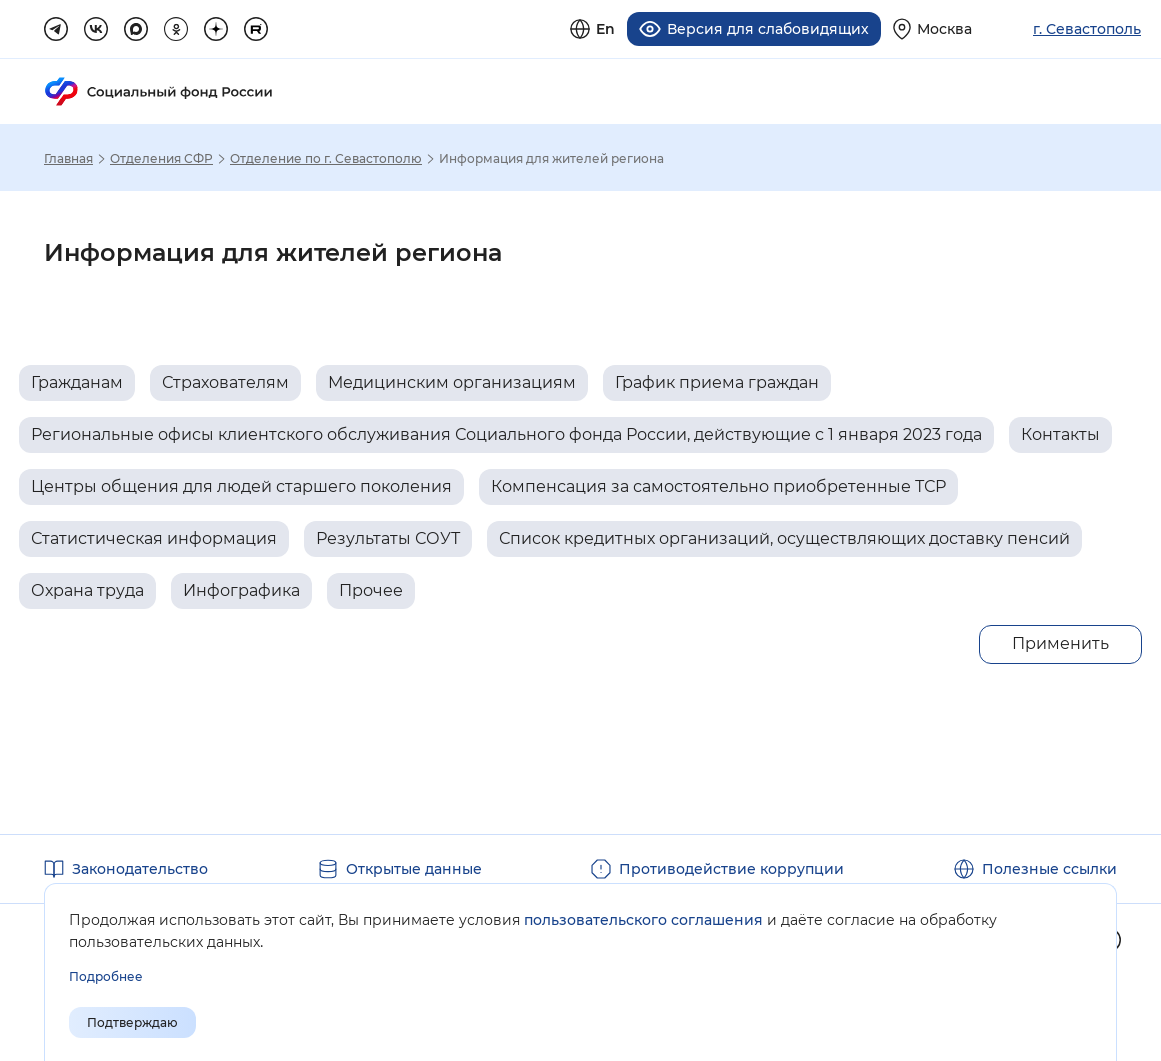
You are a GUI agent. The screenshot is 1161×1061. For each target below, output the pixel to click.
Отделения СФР (161, 158)
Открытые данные (414, 868)
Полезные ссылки (1049, 868)
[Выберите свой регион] (932, 28)
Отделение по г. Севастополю (326, 158)
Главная (68, 158)
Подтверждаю (132, 1022)
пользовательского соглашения (643, 920)
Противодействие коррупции (731, 868)
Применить (1060, 642)
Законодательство (140, 868)
